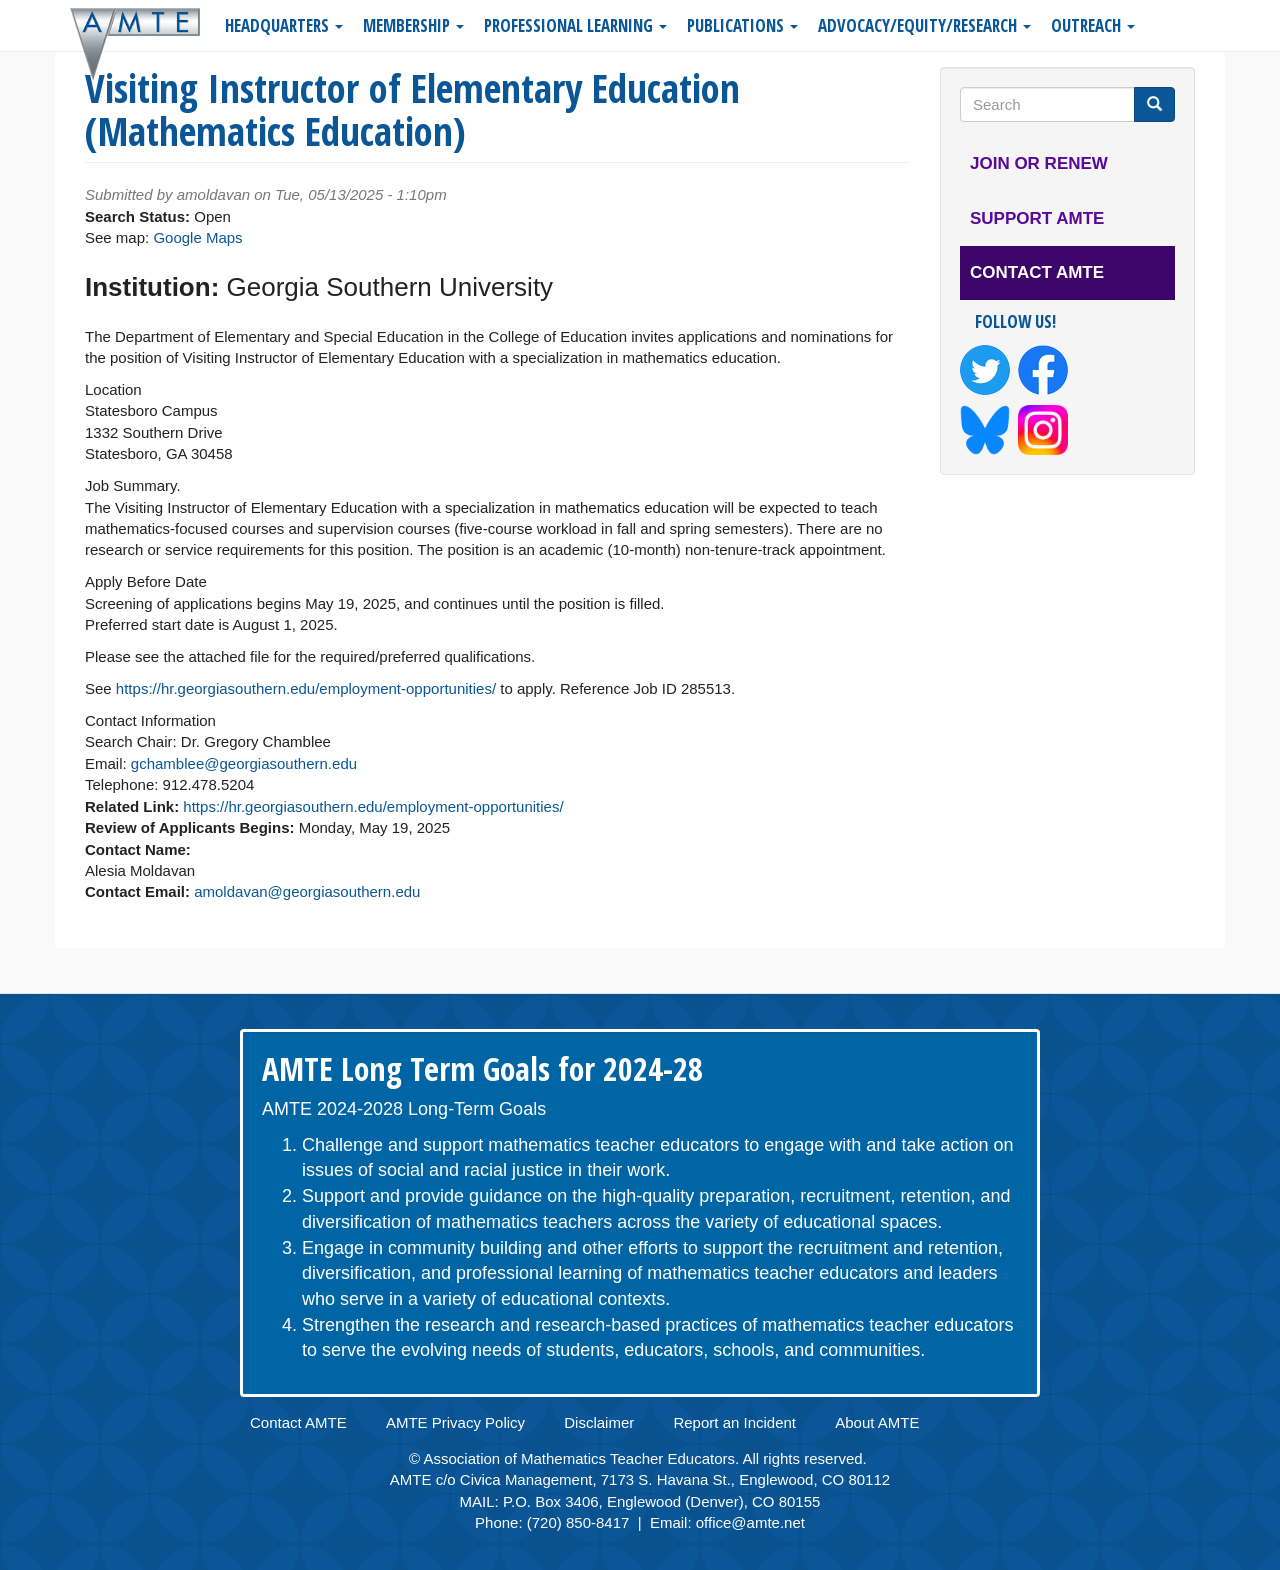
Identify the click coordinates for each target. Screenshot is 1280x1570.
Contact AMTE (1037, 272)
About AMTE (877, 1422)
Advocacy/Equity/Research (924, 25)
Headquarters (284, 25)
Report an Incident (734, 1422)
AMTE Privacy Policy (455, 1422)
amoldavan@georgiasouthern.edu (307, 891)
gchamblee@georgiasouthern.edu (244, 763)
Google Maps (197, 237)
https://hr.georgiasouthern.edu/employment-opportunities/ (306, 688)
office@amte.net (750, 1522)
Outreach (1093, 25)
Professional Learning (575, 25)
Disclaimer (599, 1422)
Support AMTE (1037, 218)
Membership (413, 25)
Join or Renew (1039, 163)
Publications (742, 25)
